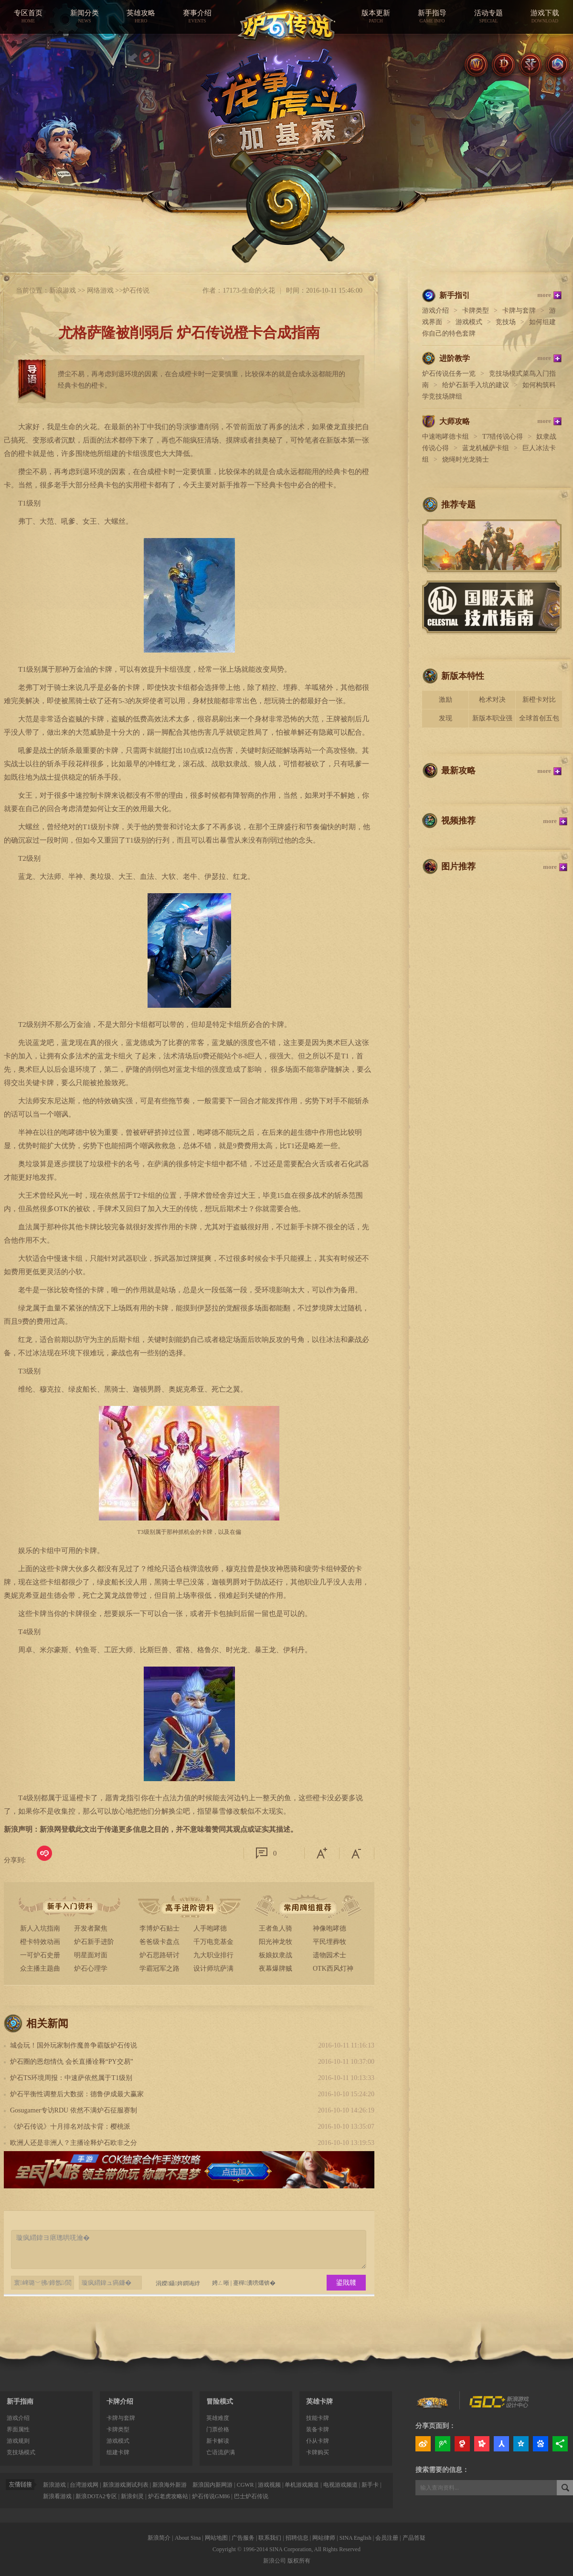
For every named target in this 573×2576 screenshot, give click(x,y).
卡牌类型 (475, 310)
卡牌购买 (317, 2452)
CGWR (245, 2484)
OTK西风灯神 (333, 1968)
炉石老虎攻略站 (168, 2496)
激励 (445, 699)
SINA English (355, 2537)
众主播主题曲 (40, 1968)
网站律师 (323, 2537)
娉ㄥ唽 (220, 2283)
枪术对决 (492, 699)
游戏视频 (269, 2484)
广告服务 (243, 2537)
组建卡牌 (117, 2452)
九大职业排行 (213, 1955)
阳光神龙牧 (275, 1941)
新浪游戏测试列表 (126, 2484)
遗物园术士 (329, 1955)
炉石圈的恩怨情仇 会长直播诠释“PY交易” (71, 2061)
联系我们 (269, 2537)
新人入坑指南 (40, 1928)
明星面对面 (90, 1955)
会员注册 (386, 2537)
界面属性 (18, 2429)
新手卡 (370, 2484)
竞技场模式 (21, 2452)
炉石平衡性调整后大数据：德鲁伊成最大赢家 (77, 2094)
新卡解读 (217, 2441)
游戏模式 (469, 322)
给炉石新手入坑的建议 (475, 385)
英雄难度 (217, 2418)
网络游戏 (100, 290)
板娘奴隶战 (275, 1955)
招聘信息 (297, 2537)
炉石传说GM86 (211, 2496)
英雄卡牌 (319, 2401)
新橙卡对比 (539, 699)
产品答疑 (414, 2537)
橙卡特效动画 (40, 1941)
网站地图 (216, 2537)
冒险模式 (219, 2401)
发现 (445, 718)
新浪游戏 (62, 290)
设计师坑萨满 (213, 1968)
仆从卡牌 (317, 2441)
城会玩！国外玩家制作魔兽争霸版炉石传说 (73, 2045)
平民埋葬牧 (329, 1941)
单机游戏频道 (302, 2484)
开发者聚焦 (90, 1928)
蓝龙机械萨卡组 (485, 448)
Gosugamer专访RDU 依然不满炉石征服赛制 (73, 2110)
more (544, 294)
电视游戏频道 (340, 2484)
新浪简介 (159, 2537)
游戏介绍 (435, 310)
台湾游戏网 (84, 2484)
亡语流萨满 (220, 2452)
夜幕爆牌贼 (275, 1968)
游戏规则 (18, 2441)
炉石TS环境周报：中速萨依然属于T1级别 (71, 2077)
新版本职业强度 (492, 721)
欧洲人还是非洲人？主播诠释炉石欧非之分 (73, 2142)
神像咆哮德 (329, 1928)
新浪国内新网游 (212, 2484)
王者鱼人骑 (275, 1928)
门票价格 (217, 2429)
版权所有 (298, 2560)
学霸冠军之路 (159, 1968)
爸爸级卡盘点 (159, 1941)
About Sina (188, 2537)
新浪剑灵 (132, 2496)
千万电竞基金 (213, 1941)
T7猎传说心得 (502, 436)
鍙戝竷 (346, 2282)
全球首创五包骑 (539, 721)
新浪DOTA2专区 (96, 2496)
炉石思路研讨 (159, 1955)
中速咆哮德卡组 (445, 436)
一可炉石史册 (40, 1955)
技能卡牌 (317, 2418)
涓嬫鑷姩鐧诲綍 (173, 2283)
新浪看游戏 (57, 2496)
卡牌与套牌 (519, 310)
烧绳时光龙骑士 (465, 459)
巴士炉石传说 (251, 2496)
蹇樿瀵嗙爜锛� (254, 2283)
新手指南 (20, 2401)
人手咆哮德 (210, 1928)
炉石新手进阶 (94, 1941)
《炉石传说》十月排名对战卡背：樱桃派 (70, 2126)
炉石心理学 (90, 1968)
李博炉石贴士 (159, 1928)
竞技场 (506, 322)
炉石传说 (136, 290)
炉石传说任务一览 (449, 373)
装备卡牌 (317, 2429)
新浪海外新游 (169, 2484)
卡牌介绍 (119, 2401)
